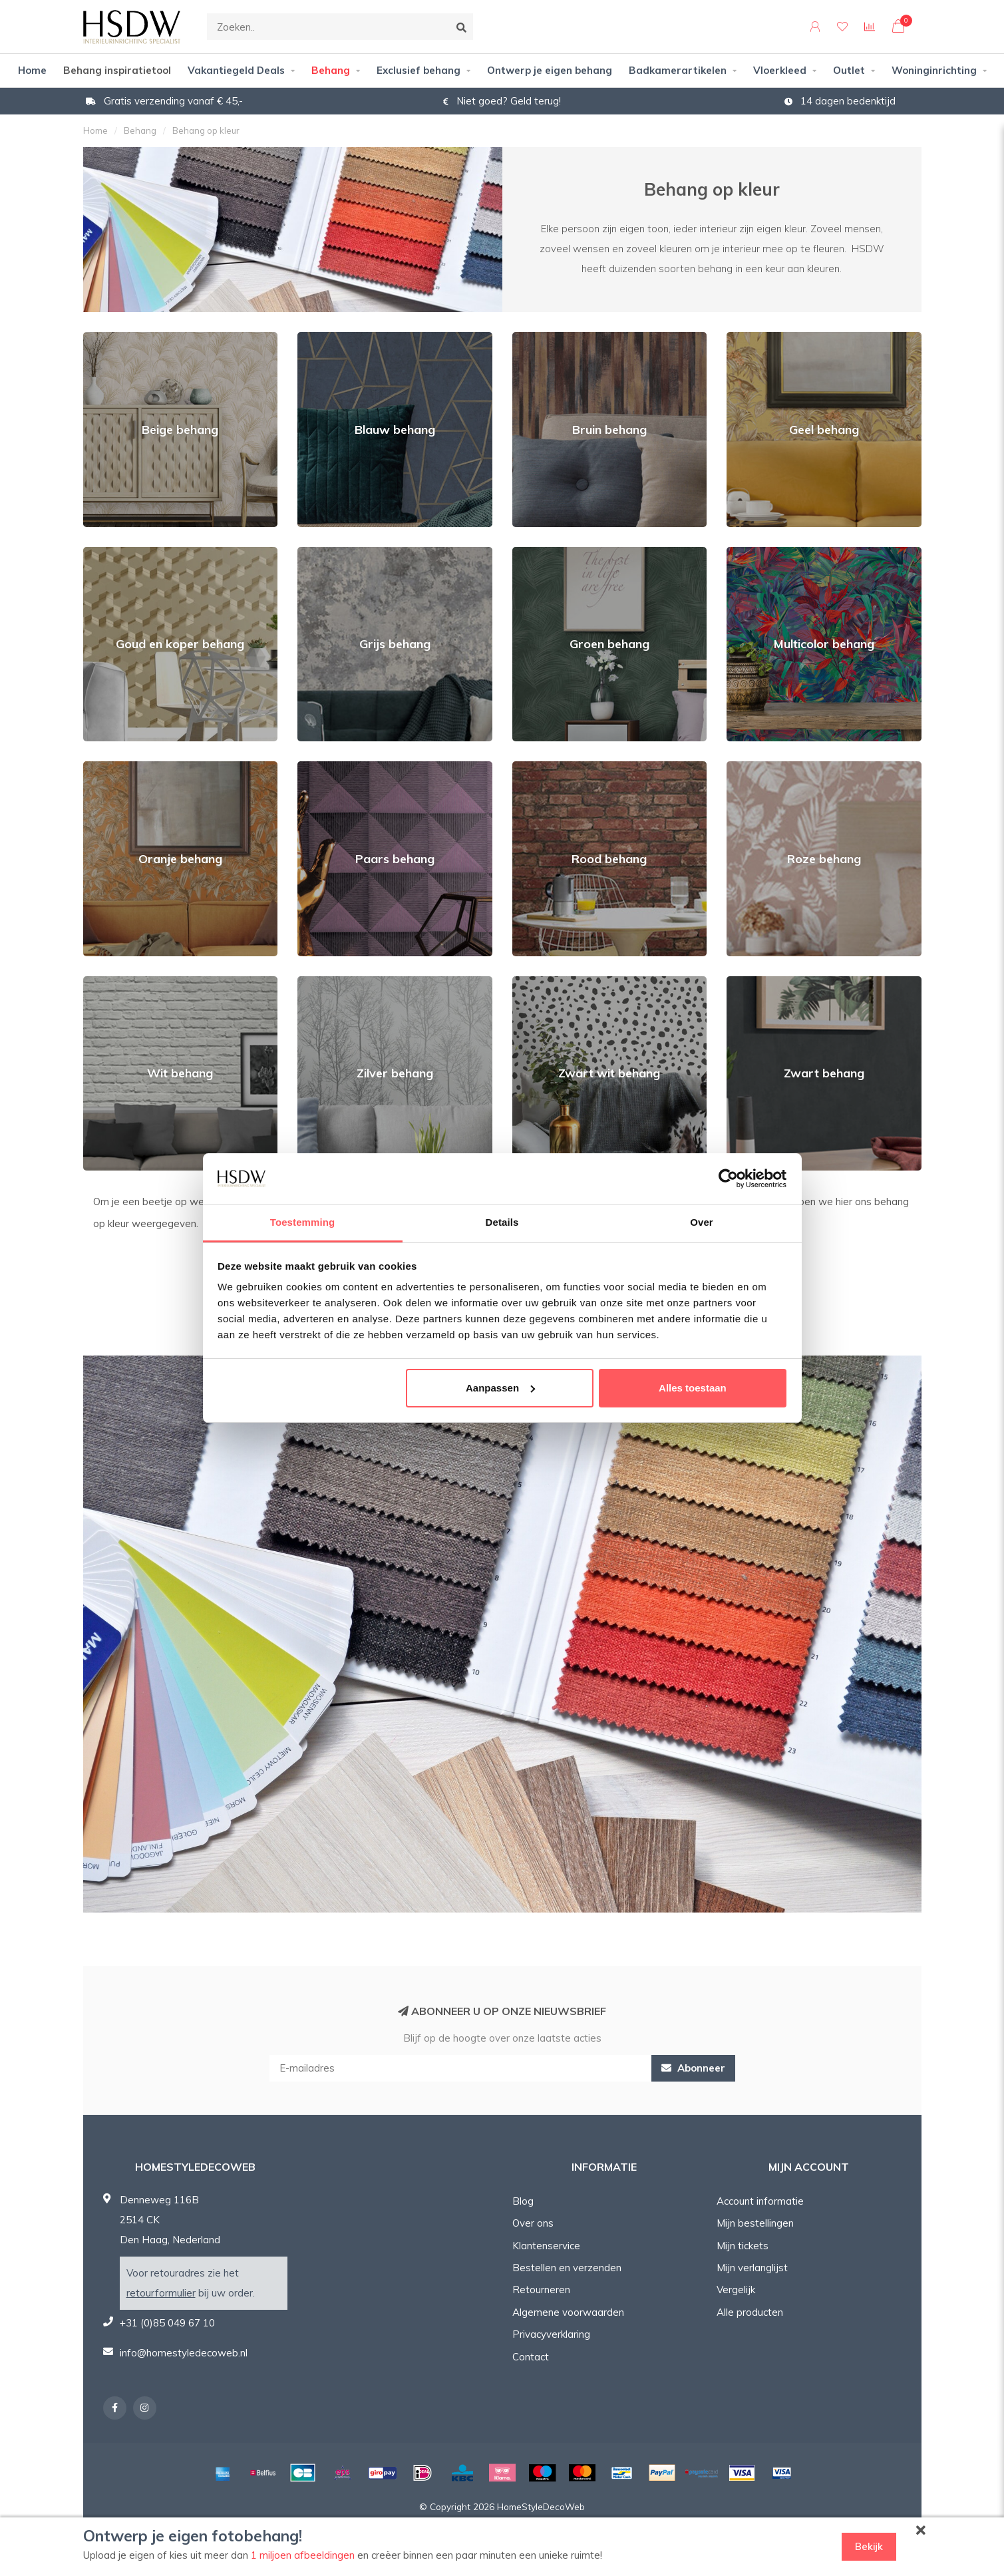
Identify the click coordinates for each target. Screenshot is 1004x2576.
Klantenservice (546, 2245)
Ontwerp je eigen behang (549, 70)
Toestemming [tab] (302, 1222)
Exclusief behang (418, 70)
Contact (530, 2356)
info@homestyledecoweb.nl (184, 2352)
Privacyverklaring (551, 2334)
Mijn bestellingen (755, 2223)
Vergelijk (736, 2289)
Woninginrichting (934, 70)
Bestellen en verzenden (566, 2267)
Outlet (849, 70)
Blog (523, 2201)
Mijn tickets (742, 2245)
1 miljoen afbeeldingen (303, 2555)
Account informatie (760, 2201)
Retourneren (541, 2289)
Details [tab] (502, 1222)
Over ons (533, 2223)
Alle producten (750, 2312)
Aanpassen (500, 1387)
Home (32, 70)
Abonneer (693, 2068)
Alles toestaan (693, 1387)
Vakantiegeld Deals (236, 70)
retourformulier (161, 2293)
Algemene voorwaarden (568, 2312)
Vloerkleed (779, 70)
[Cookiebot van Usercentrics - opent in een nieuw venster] (728, 1179)
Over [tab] (701, 1222)
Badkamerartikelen (678, 70)
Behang (330, 70)
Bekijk (869, 2546)
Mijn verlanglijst (752, 2267)
